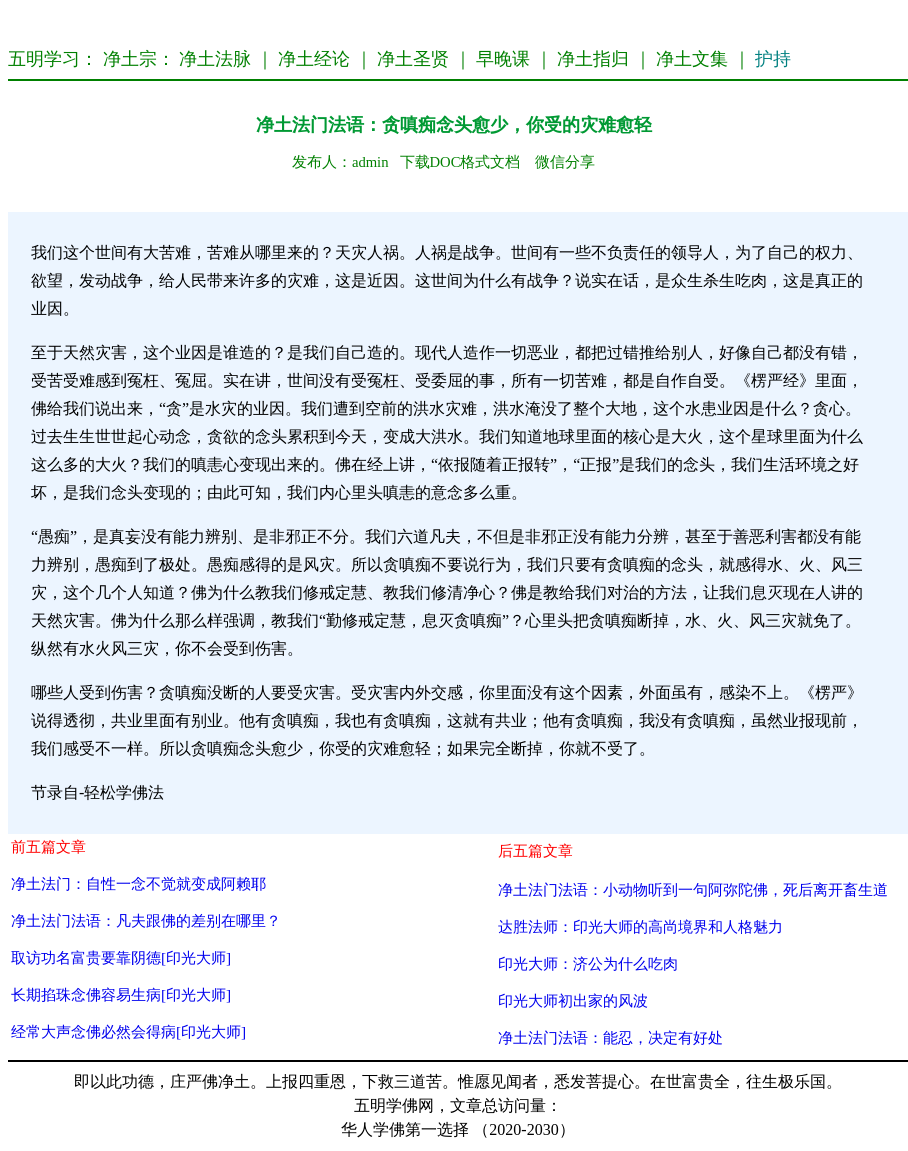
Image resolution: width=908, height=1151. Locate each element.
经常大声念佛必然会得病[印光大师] (128, 1031)
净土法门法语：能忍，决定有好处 (610, 1037)
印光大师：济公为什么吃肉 (588, 963)
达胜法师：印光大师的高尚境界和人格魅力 (640, 926)
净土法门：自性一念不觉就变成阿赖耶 (138, 883)
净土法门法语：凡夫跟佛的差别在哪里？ (146, 920)
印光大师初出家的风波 (573, 1000)
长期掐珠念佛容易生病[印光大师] (121, 994)
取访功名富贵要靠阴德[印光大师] (121, 957)
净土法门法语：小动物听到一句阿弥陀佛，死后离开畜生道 (693, 889)
